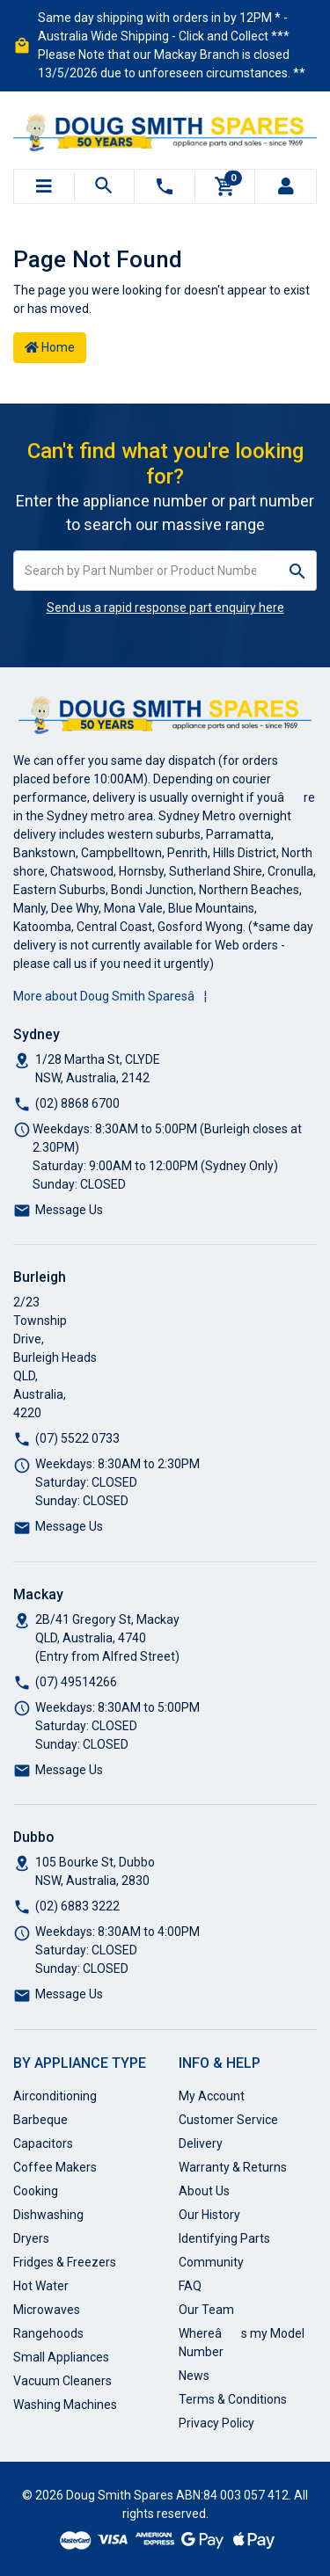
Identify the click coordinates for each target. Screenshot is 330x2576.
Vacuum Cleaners (62, 2381)
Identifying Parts (224, 2238)
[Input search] (146, 570)
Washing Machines (65, 2405)
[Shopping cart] (225, 186)
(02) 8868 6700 (77, 1103)
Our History (209, 2215)
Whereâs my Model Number (241, 2342)
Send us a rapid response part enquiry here (165, 607)
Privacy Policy (216, 2423)
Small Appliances (61, 2357)
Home (50, 347)
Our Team (206, 2310)
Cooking (35, 2191)
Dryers (31, 2238)
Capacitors (43, 2143)
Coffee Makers (55, 2167)
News (194, 2376)
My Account (212, 2096)
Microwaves (46, 2310)
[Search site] (298, 570)
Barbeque (40, 2120)
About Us (204, 2191)
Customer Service (228, 2120)
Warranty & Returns (233, 2167)
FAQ (190, 2286)
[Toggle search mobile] (105, 186)
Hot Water (41, 2286)
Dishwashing (48, 2215)
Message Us (69, 1210)
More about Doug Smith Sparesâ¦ (110, 996)
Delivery (201, 2143)
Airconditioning (55, 2096)
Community (211, 2262)
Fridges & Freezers (64, 2262)
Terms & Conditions (233, 2399)
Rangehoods (48, 2333)
